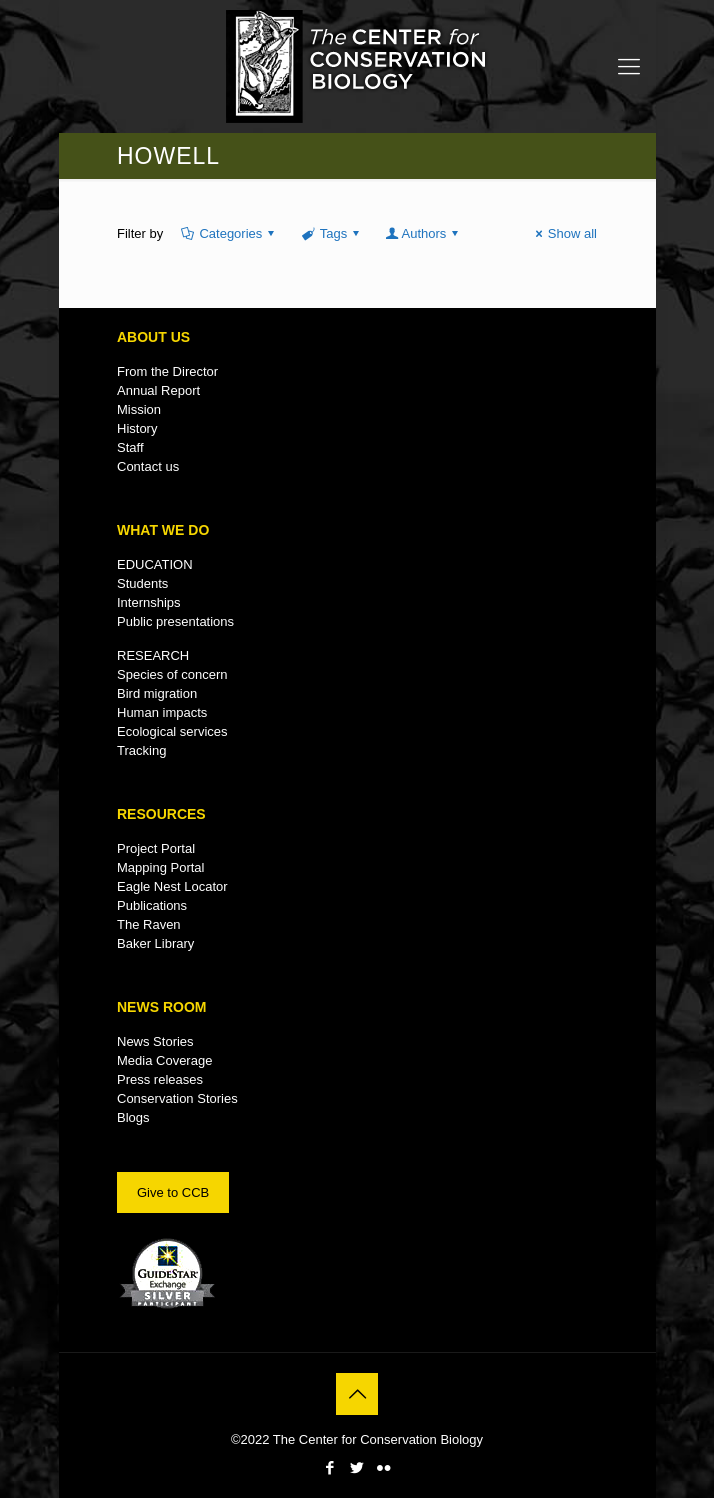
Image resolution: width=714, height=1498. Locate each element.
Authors (423, 233)
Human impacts (162, 712)
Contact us (148, 466)
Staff (130, 447)
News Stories (155, 1041)
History (137, 428)
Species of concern (172, 674)
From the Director (167, 371)
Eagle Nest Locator (172, 886)
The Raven (149, 924)
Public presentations (175, 621)
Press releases (160, 1079)
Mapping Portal (160, 867)
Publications (152, 905)
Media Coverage (164, 1060)
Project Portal (156, 848)
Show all (563, 233)
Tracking (141, 750)
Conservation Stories (177, 1098)
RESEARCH (153, 655)
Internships (149, 602)
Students (142, 583)
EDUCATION (155, 564)
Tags (331, 233)
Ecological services (172, 731)
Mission (139, 409)
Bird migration (157, 693)
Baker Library (155, 943)
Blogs (133, 1117)
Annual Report (158, 390)
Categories (229, 233)
